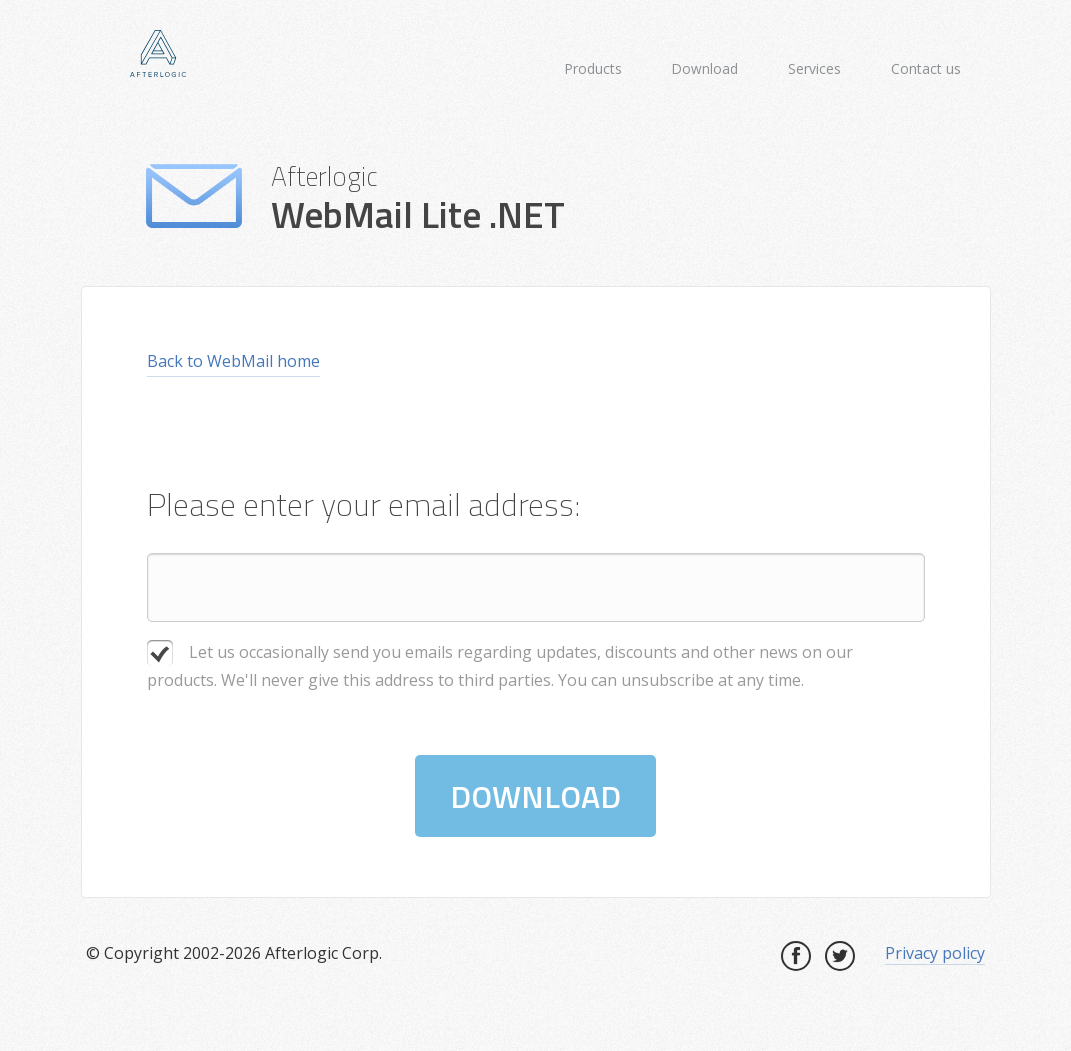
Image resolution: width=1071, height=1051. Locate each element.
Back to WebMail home (233, 361)
